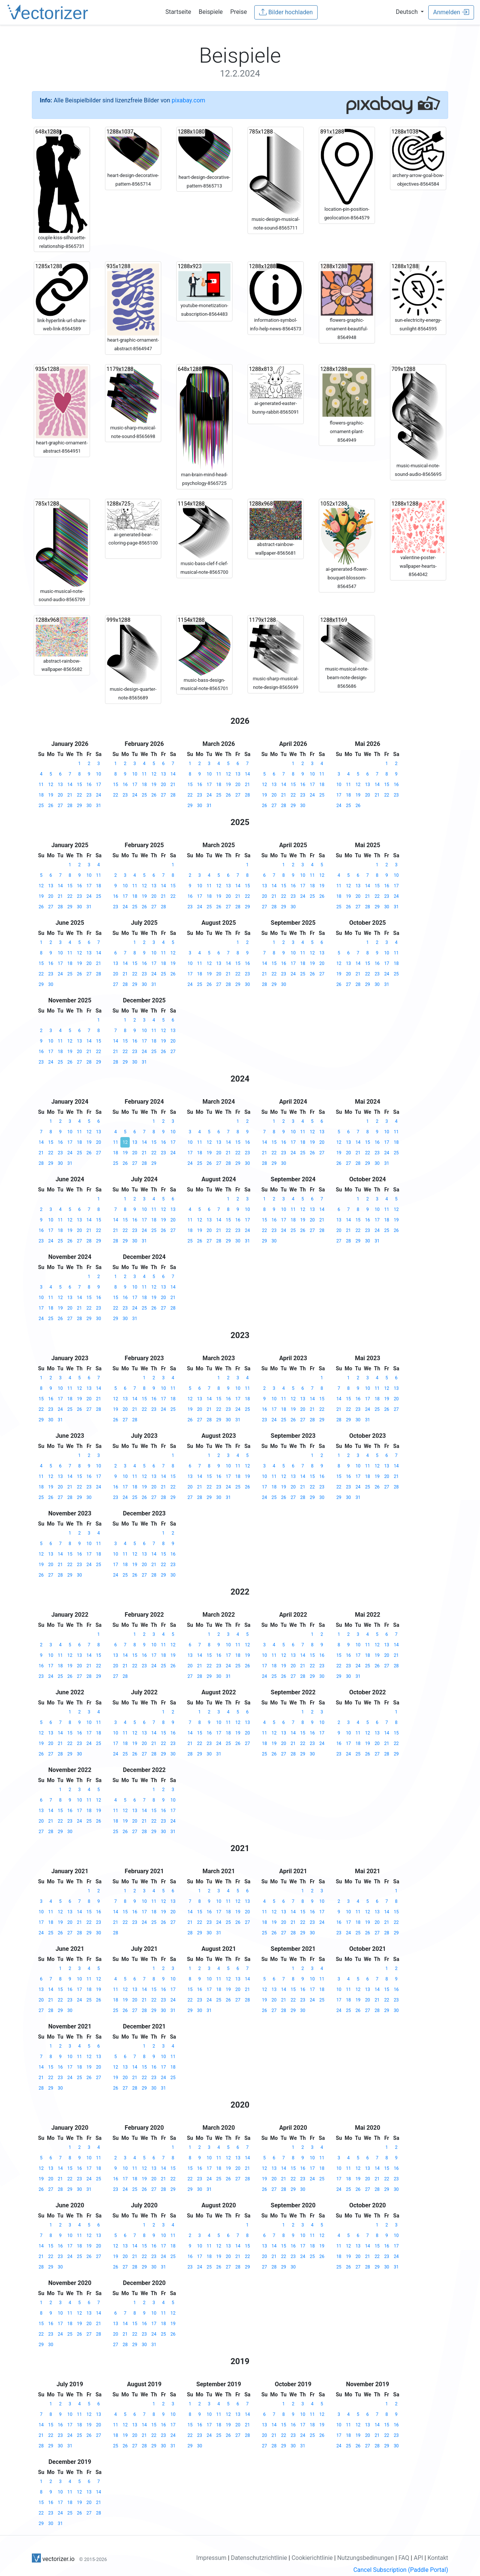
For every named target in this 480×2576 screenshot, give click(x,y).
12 (51, 784)
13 (60, 784)
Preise (238, 11)
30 (89, 805)
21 (70, 795)
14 (70, 784)
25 (41, 805)
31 (98, 805)
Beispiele (211, 11)
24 (98, 795)
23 (89, 795)
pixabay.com (189, 100)
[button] (410, 11)
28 (70, 805)
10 (98, 774)
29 (79, 805)
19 (51, 795)
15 (79, 784)
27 (60, 805)
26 (51, 805)
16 (89, 784)
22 (79, 795)
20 (60, 795)
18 (41, 795)
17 (98, 784)
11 (41, 784)
